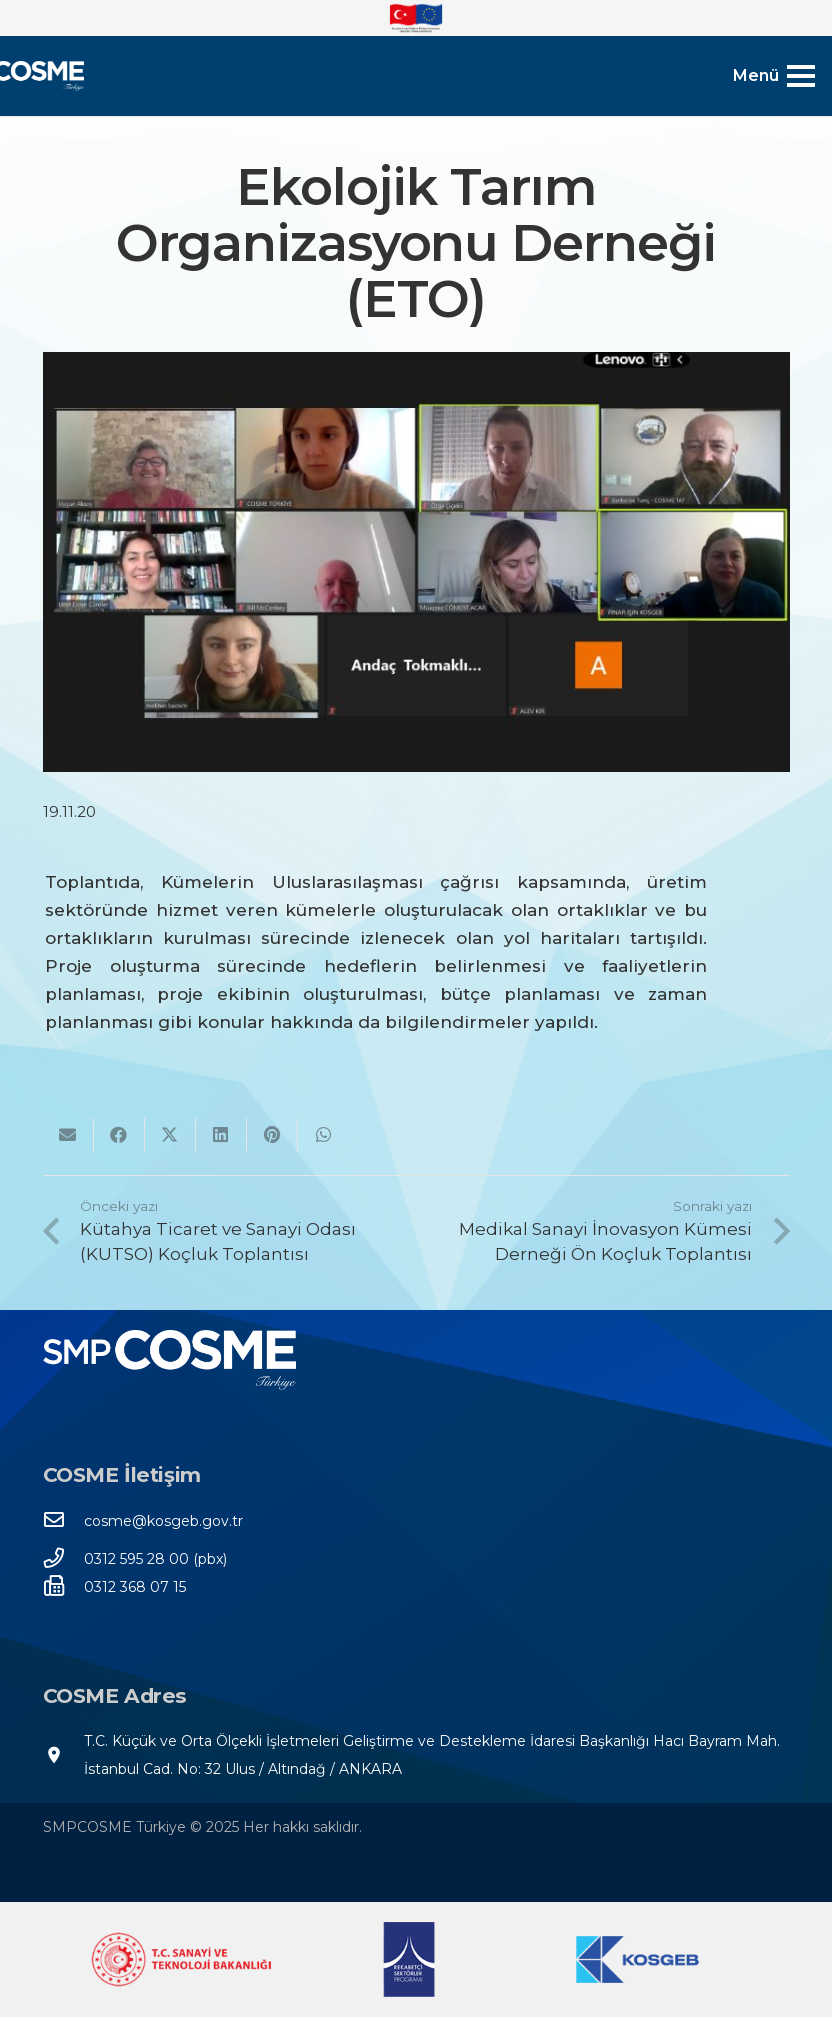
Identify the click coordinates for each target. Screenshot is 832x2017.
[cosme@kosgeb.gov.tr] (64, 1521)
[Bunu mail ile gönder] (68, 1135)
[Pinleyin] (272, 1135)
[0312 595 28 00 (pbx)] (64, 1559)
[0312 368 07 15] (64, 1587)
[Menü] (774, 76)
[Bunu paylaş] (119, 1135)
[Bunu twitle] (170, 1135)
